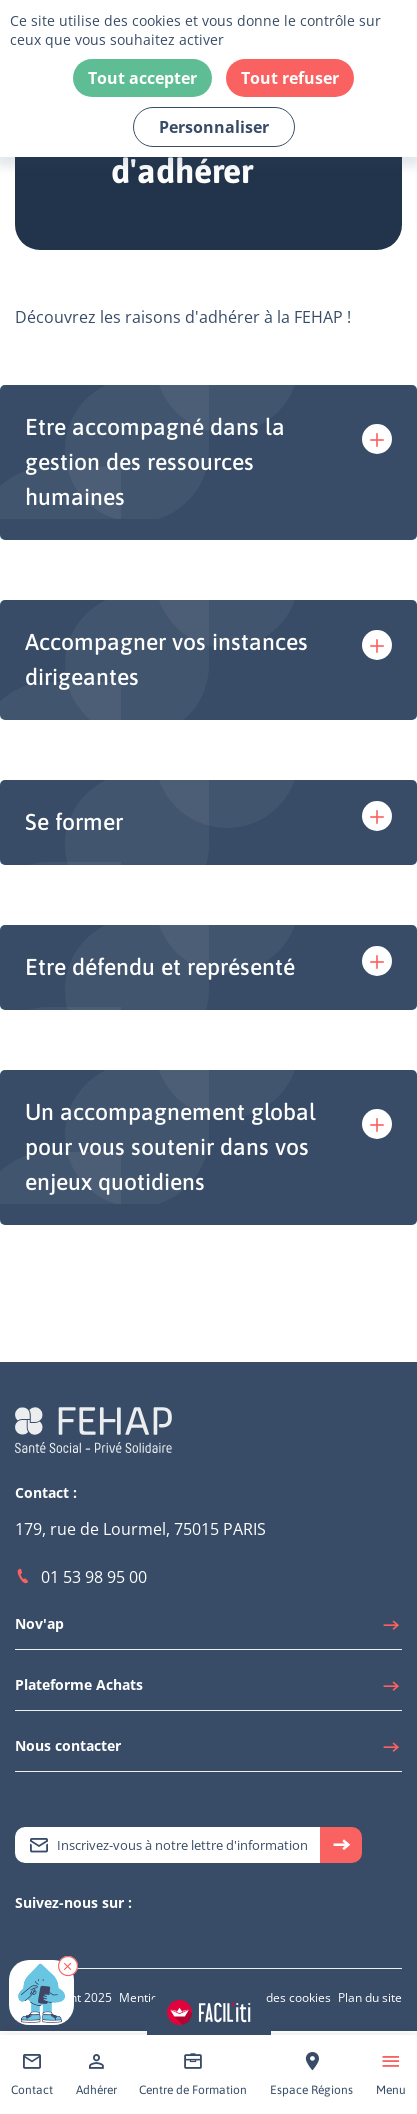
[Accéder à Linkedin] (45, 1937)
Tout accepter (142, 78)
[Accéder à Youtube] (65, 1937)
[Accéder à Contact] (32, 2074)
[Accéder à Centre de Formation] (193, 2074)
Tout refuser (290, 78)
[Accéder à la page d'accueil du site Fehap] (93, 1428)
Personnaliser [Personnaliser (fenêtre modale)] (214, 127)
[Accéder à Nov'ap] (208, 1629)
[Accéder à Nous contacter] (208, 1751)
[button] (68, 1966)
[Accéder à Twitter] (25, 1937)
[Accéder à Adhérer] (96, 2074)
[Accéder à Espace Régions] (311, 2074)
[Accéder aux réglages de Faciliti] (209, 2012)
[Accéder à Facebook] (85, 1937)
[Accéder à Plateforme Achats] (208, 1690)
